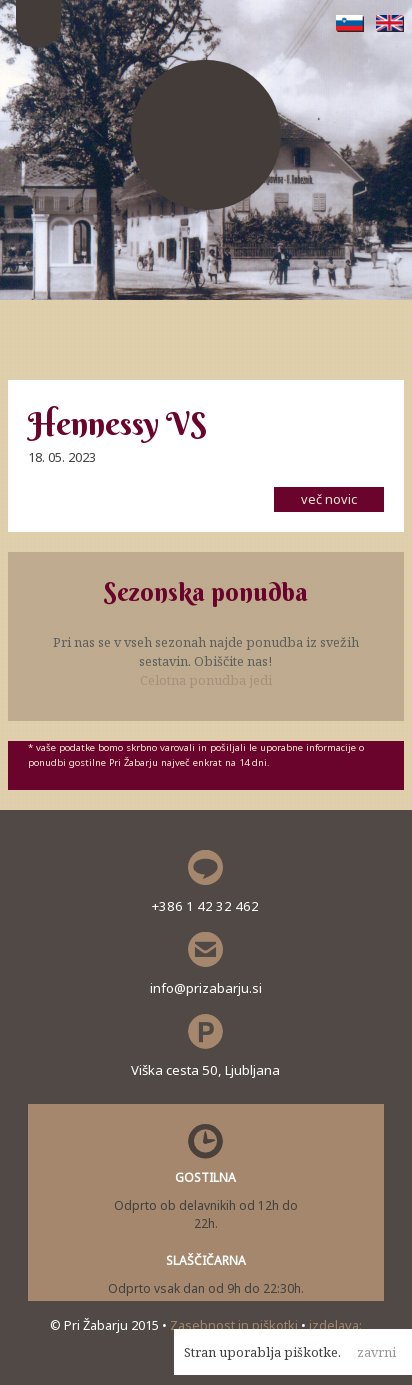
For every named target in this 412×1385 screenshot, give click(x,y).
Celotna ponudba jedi (206, 680)
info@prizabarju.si (206, 988)
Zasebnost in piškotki (235, 1325)
